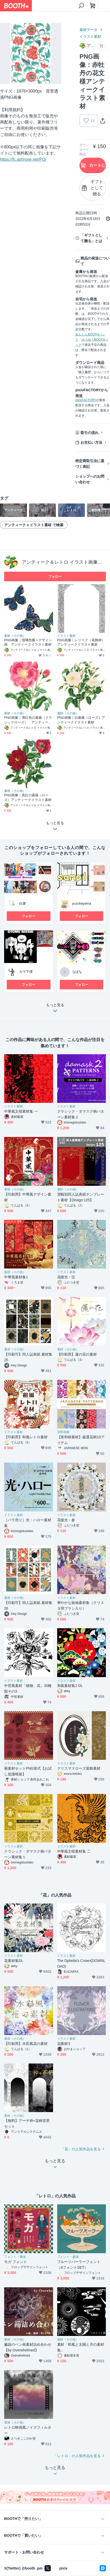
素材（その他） (15, 635)
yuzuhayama (81, 903)
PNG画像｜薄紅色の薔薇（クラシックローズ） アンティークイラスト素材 (28, 720)
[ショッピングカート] (92, 5)
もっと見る (55, 1009)
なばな (77, 972)
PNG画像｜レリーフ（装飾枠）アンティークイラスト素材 (81, 642)
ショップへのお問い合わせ (89, 479)
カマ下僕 (26, 972)
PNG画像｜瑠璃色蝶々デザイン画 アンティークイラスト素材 (28, 642)
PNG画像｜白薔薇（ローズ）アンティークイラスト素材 (81, 720)
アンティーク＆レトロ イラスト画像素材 (64, 562)
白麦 (22, 903)
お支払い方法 (91, 442)
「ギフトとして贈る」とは (91, 238)
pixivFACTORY (85, 400)
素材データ (88, 30)
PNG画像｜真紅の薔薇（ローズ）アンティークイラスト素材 (28, 797)
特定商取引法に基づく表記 (89, 464)
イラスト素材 (90, 36)
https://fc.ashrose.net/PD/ (23, 159)
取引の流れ (89, 433)
